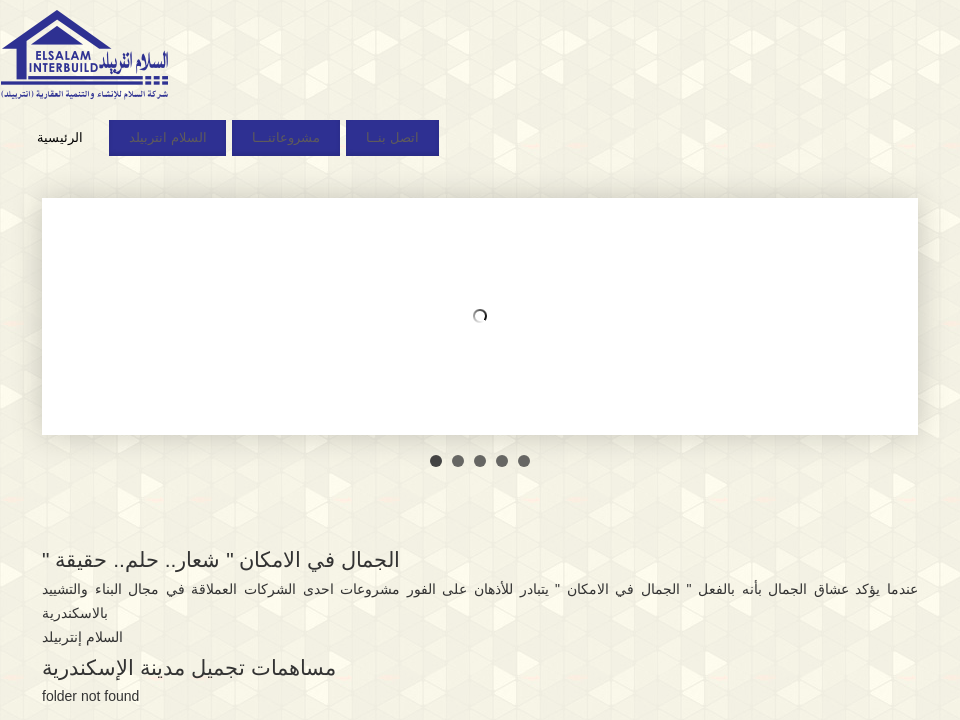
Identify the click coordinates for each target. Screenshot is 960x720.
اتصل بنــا (392, 137)
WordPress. (586, 618)
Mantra (518, 618)
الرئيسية (60, 137)
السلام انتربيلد (168, 137)
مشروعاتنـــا (286, 137)
